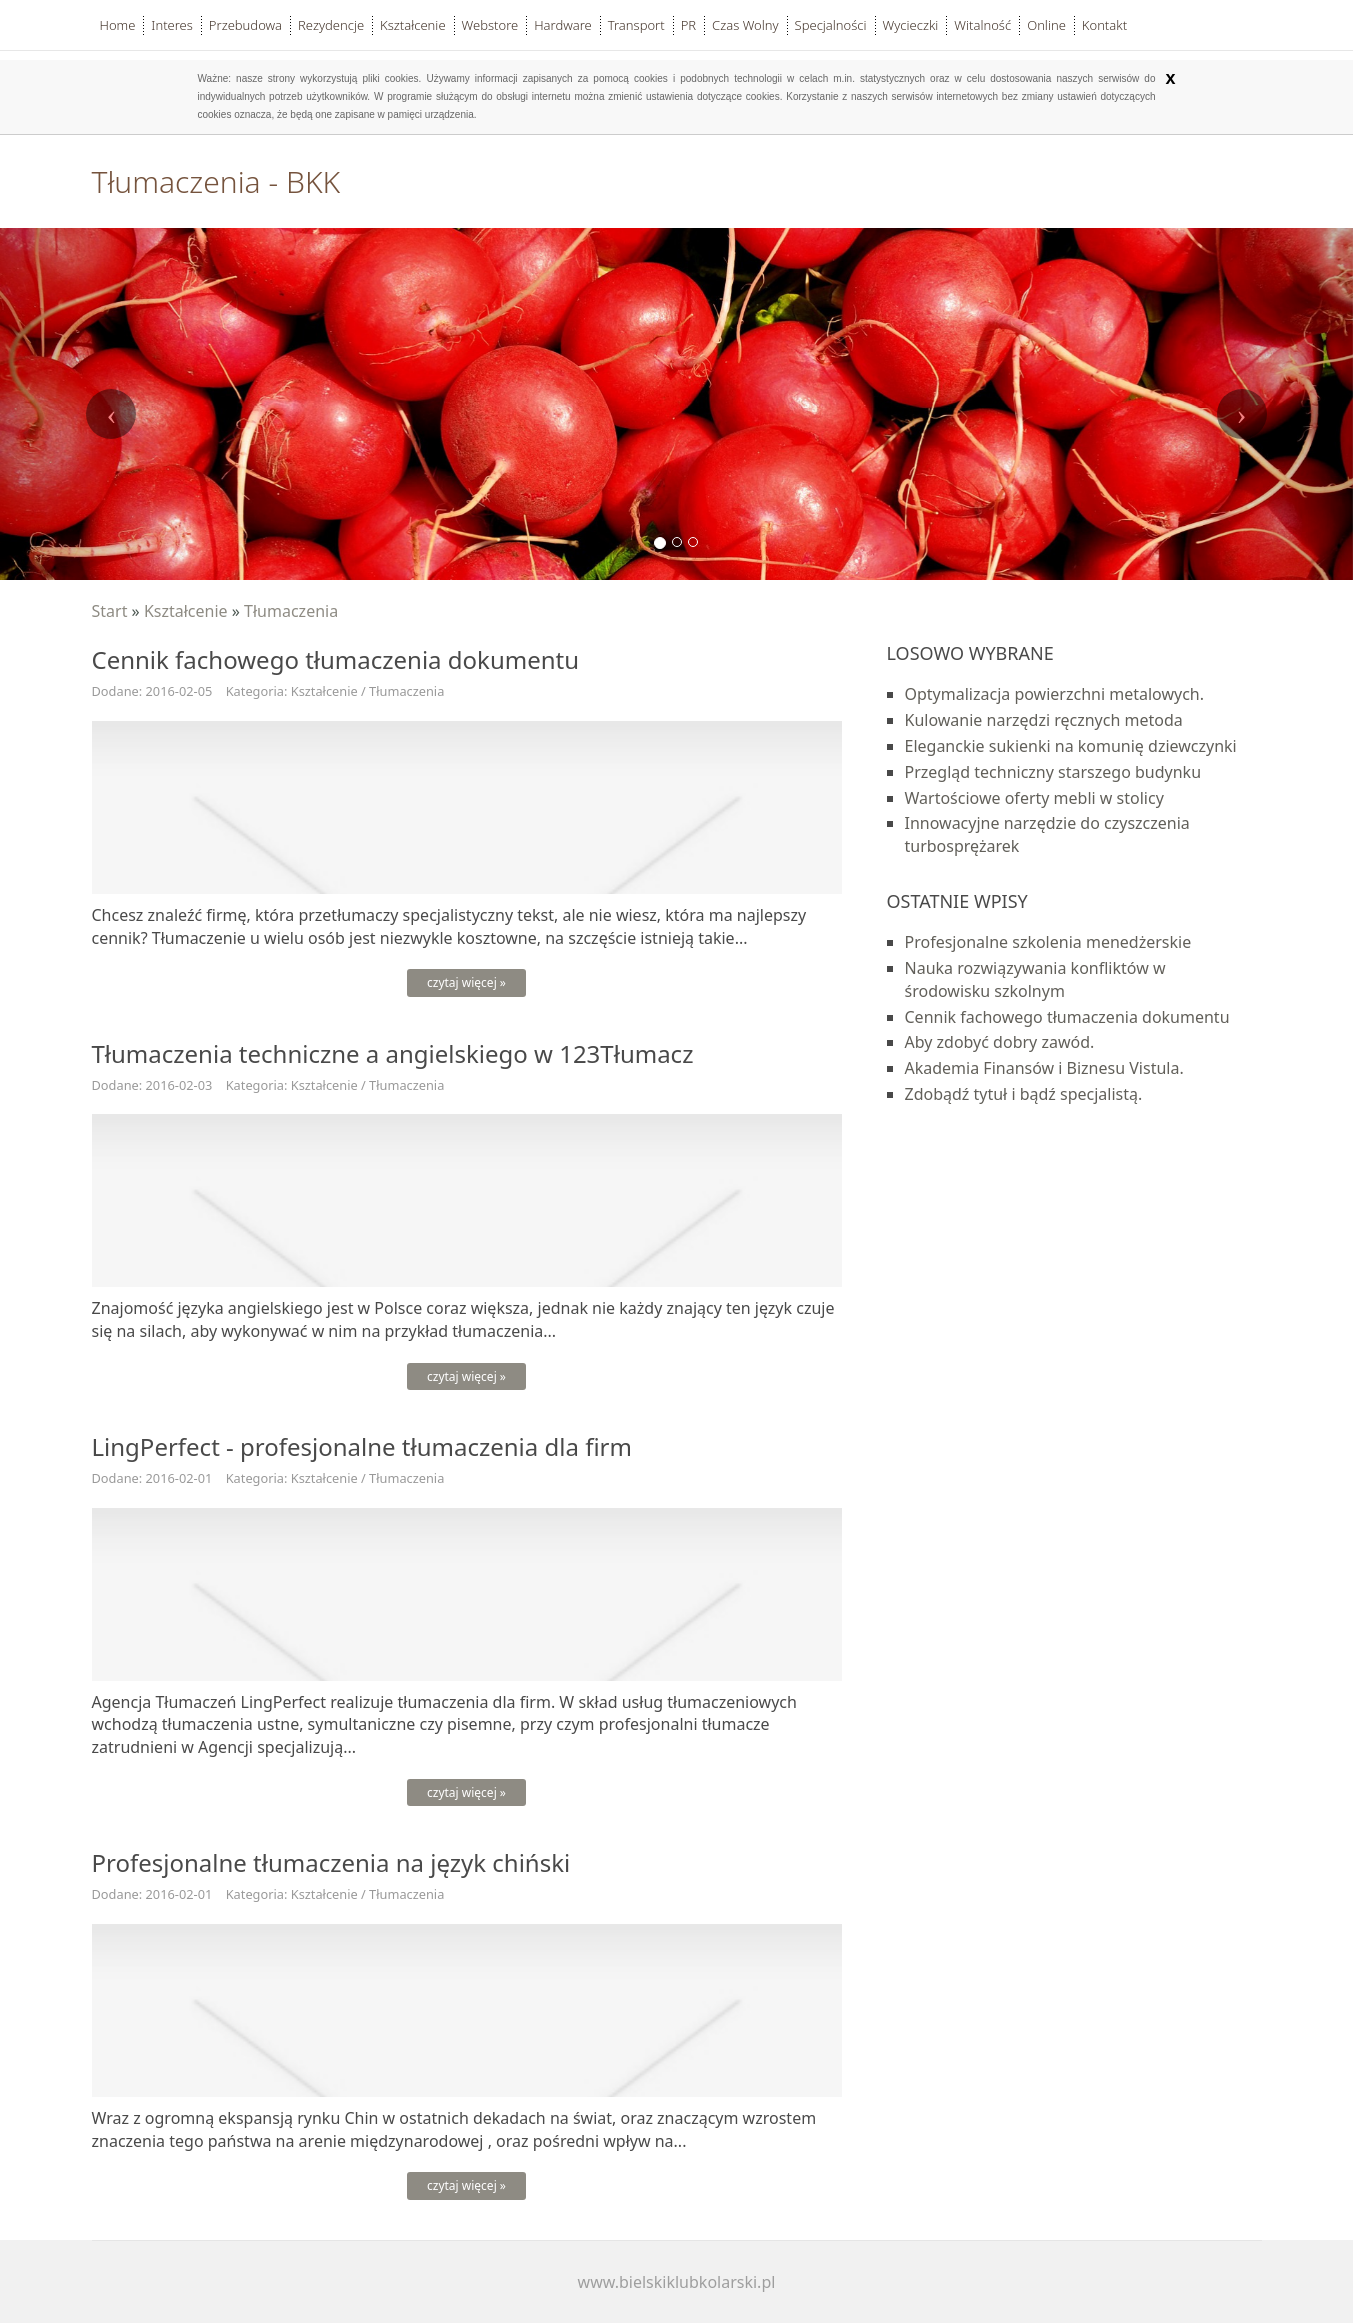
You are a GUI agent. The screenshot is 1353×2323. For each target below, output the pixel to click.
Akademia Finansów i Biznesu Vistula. (1044, 1068)
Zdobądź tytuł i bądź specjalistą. (1024, 1094)
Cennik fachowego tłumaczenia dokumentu (1067, 1017)
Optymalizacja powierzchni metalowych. (1055, 694)
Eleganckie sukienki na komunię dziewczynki (1071, 746)
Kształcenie (186, 611)
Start (110, 611)
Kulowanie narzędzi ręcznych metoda (1044, 720)
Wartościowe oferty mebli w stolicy (1034, 798)
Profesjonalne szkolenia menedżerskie (1048, 942)
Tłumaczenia (291, 611)
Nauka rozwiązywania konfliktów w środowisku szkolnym (1035, 979)
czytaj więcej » (466, 982)
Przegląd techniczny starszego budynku (1053, 772)
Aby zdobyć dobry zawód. (1000, 1042)
